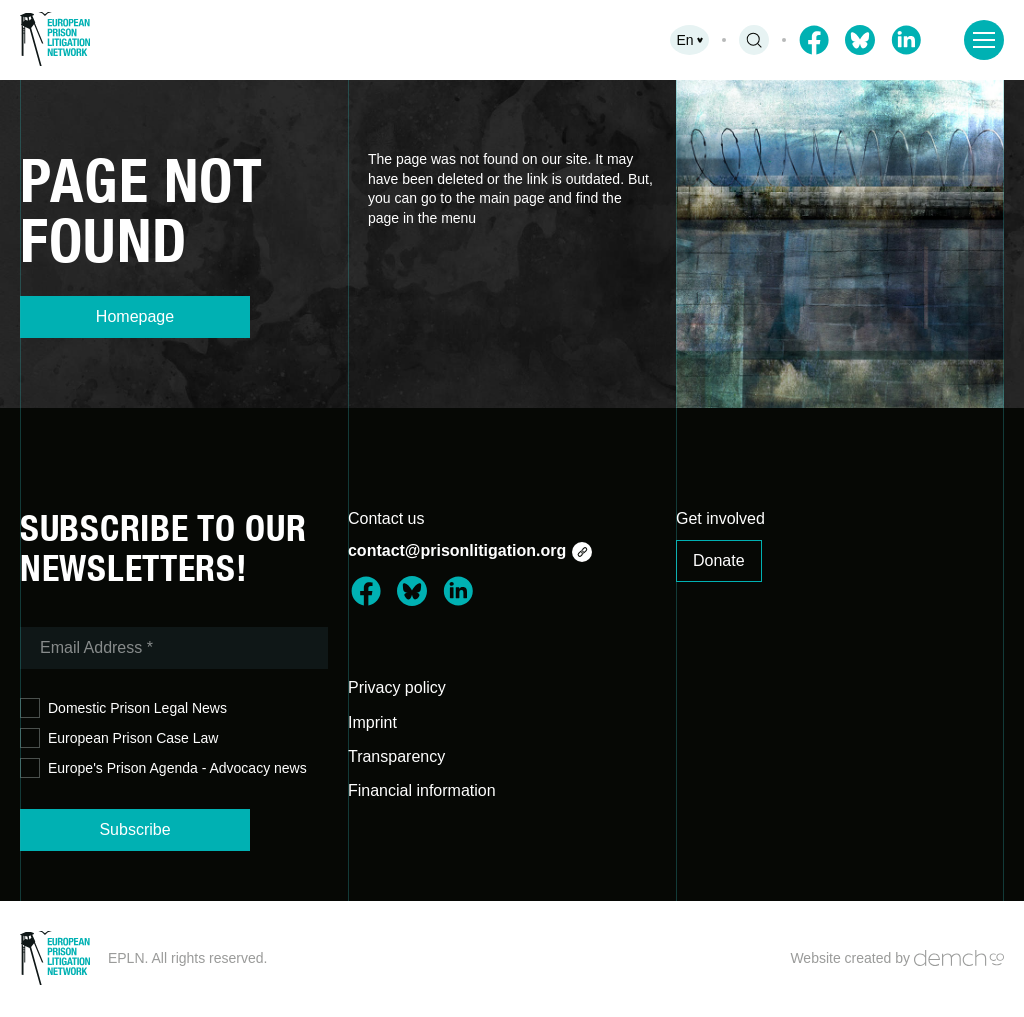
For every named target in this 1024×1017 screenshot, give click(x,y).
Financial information (422, 790)
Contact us (386, 518)
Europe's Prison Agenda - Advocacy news (163, 768)
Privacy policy (397, 687)
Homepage (135, 316)
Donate (719, 560)
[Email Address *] (174, 648)
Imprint (372, 722)
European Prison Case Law (119, 738)
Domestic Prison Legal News (123, 708)
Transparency (396, 756)
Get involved (720, 518)
